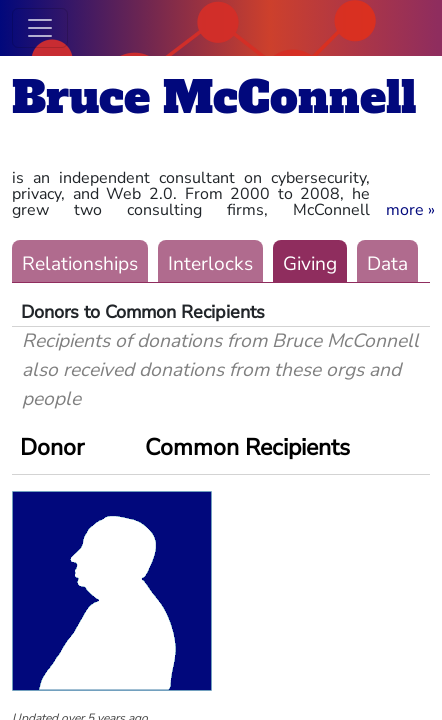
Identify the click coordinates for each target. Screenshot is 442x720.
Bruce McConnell (214, 97)
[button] (410, 210)
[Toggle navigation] (40, 28)
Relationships (80, 264)
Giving (310, 264)
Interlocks (210, 264)
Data (387, 264)
